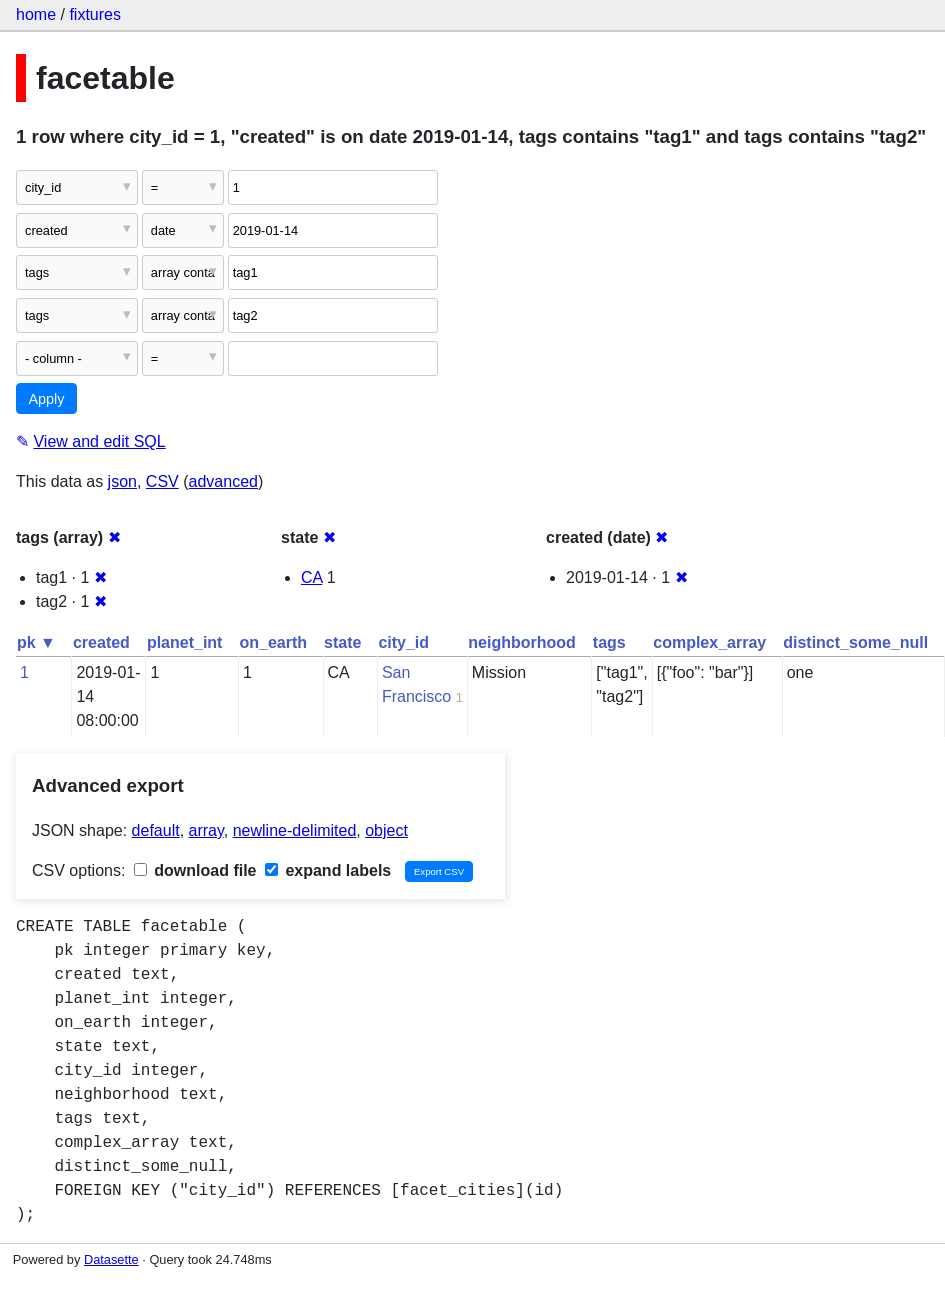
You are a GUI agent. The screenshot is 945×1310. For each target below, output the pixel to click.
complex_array (709, 642)
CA (311, 577)
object (386, 830)
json (122, 481)
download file (195, 870)
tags (609, 642)
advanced (223, 481)
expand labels (328, 870)
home (36, 14)
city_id (403, 642)
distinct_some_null (855, 642)
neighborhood (522, 642)
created (101, 642)
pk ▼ (36, 642)
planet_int (185, 642)
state (342, 642)
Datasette (111, 1259)
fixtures (95, 14)
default (156, 830)
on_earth (273, 642)
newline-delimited (295, 830)
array (206, 830)
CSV (162, 481)
